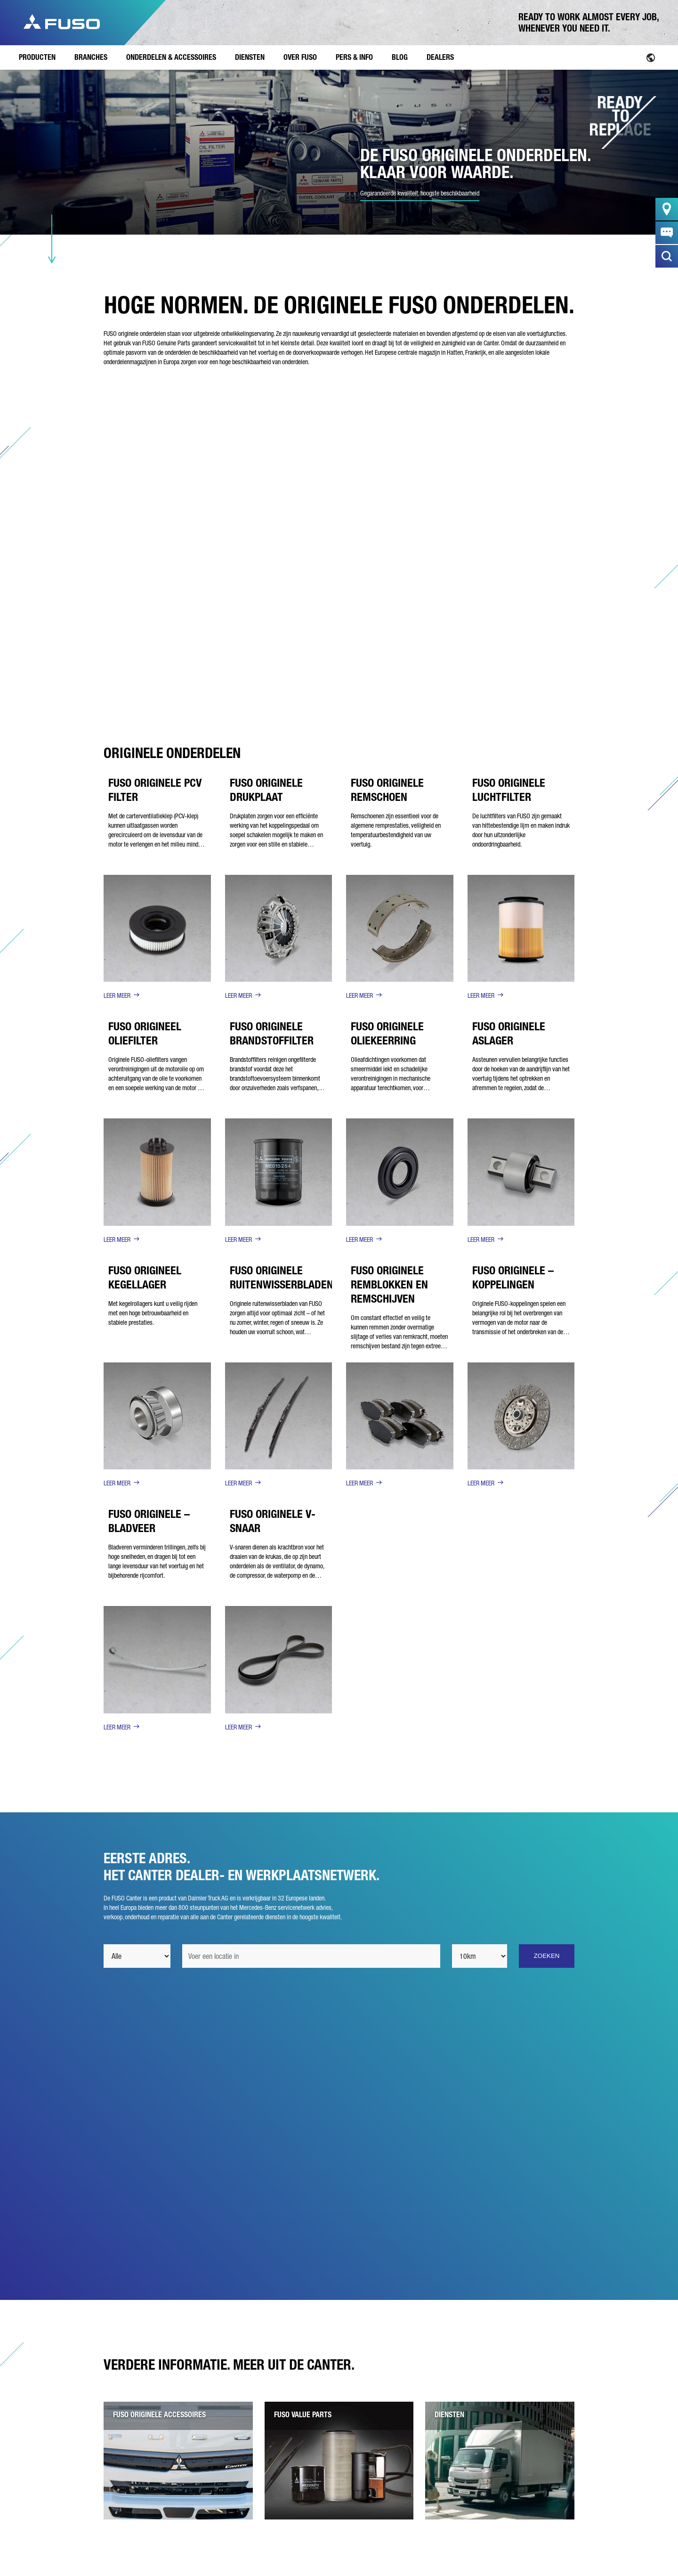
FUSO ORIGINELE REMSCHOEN (387, 790)
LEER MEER (117, 995)
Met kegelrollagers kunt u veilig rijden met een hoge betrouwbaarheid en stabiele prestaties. (152, 1313)
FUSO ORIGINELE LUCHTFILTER (508, 790)
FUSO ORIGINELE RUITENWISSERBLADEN (281, 1277)
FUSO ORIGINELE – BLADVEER (149, 1521)
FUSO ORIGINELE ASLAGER (508, 1033)
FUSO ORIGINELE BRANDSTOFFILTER (272, 1033)
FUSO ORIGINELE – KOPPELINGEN (513, 1277)
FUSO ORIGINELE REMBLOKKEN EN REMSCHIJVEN (389, 1284)
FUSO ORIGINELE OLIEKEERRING (387, 1033)
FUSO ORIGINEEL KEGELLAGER (144, 1277)
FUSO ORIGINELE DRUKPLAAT (266, 790)
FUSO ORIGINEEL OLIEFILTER (144, 1033)
